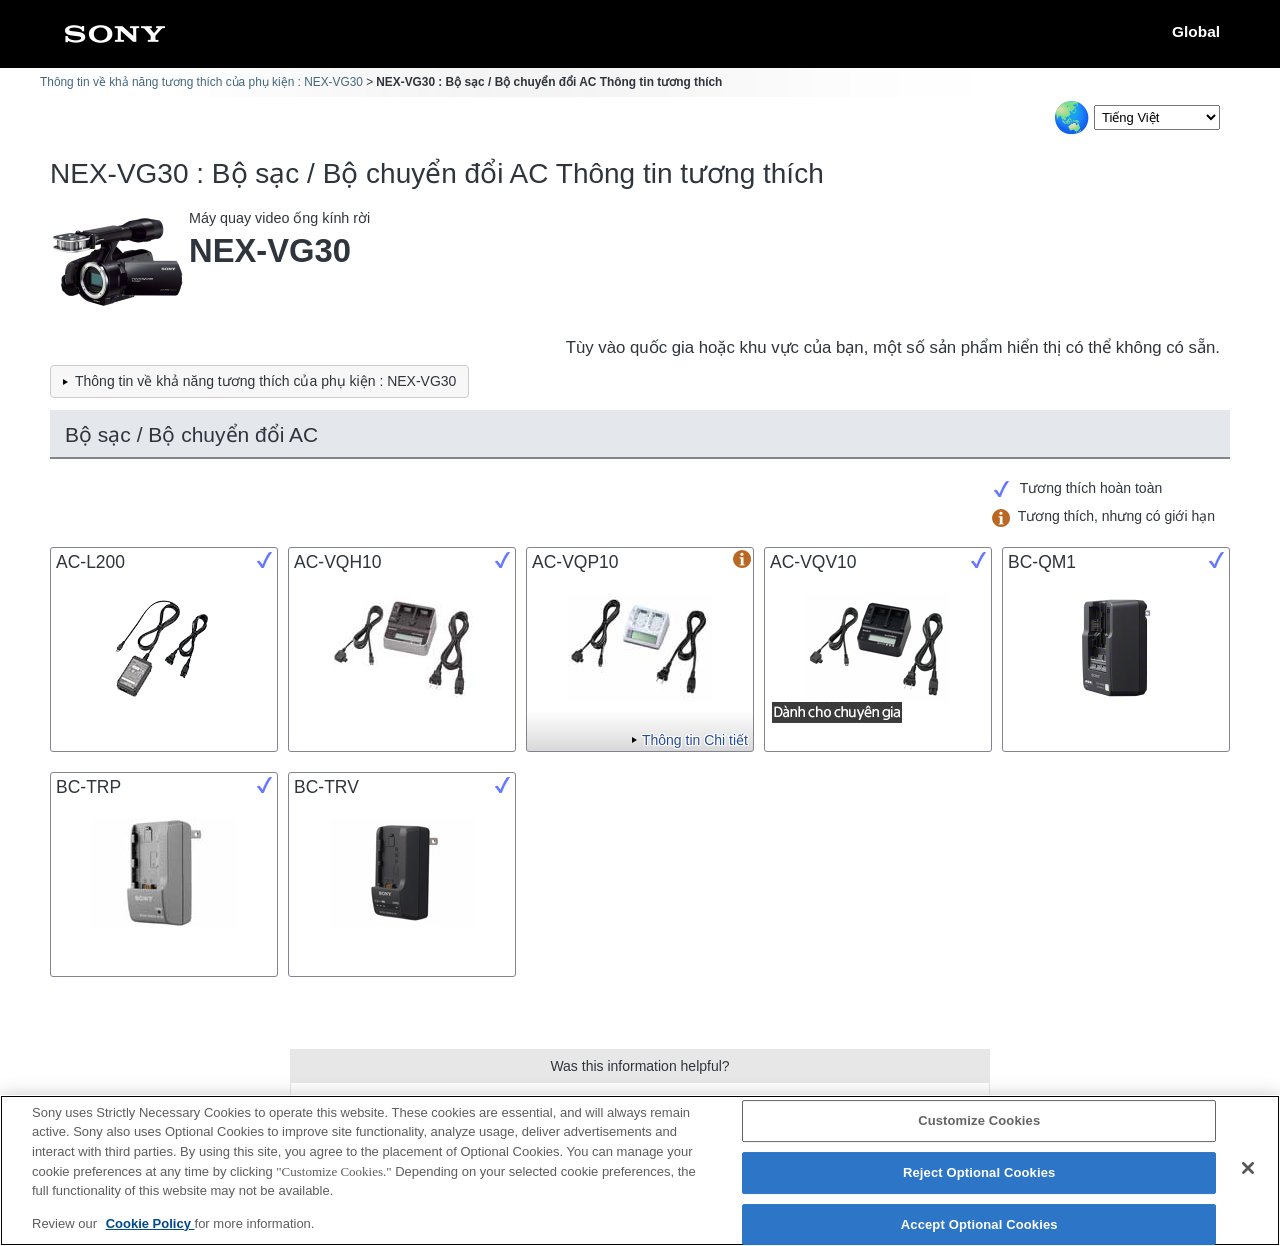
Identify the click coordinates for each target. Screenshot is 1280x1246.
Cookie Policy (150, 1234)
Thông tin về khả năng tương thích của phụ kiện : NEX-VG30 (201, 82)
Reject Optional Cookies (979, 1184)
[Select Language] (1157, 117)
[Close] (1248, 1180)
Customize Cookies (979, 1132)
